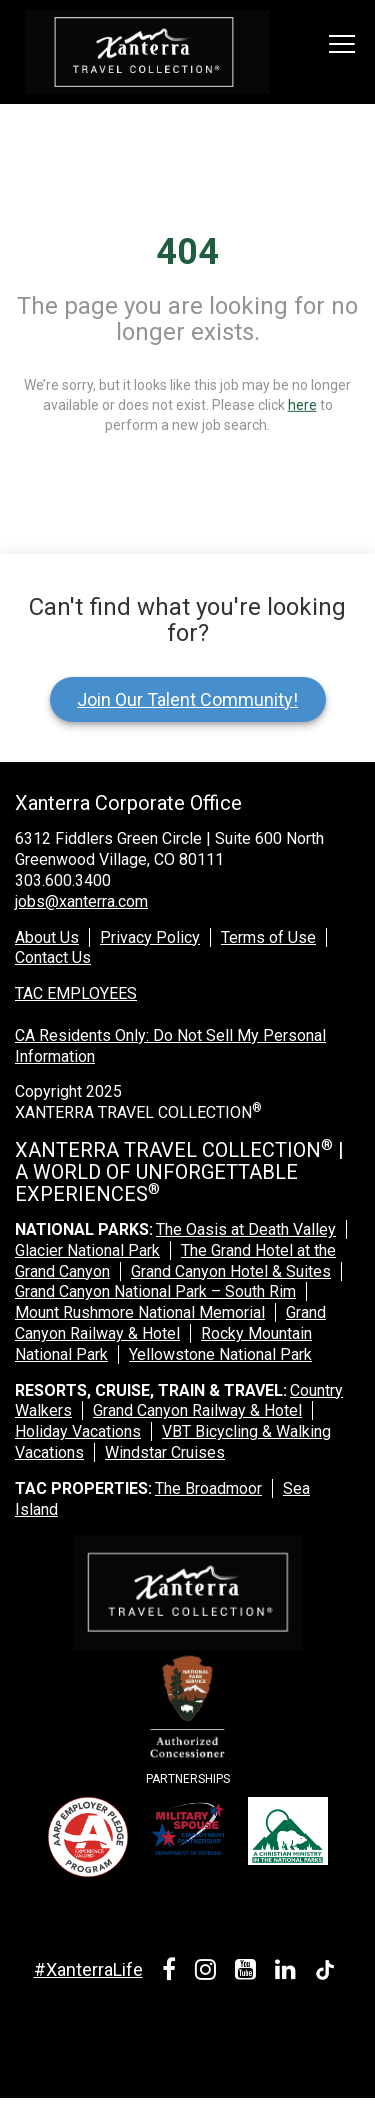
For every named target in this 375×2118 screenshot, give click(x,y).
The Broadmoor (208, 1488)
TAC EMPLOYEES (76, 993)
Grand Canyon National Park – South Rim (155, 1291)
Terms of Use (268, 937)
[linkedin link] (289, 1972)
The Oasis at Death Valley (246, 1229)
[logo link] (147, 52)
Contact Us (53, 957)
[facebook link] (172, 1972)
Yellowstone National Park (220, 1354)
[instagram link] (209, 1972)
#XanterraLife (88, 1969)
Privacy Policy (150, 937)
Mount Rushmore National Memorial (140, 1312)
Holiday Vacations (78, 1431)
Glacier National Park (87, 1250)
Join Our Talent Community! (187, 699)
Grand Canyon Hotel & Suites (231, 1271)
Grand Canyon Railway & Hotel (170, 1323)
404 (187, 252)
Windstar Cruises (165, 1452)
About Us (47, 937)
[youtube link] (249, 1972)
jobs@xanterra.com (81, 901)
